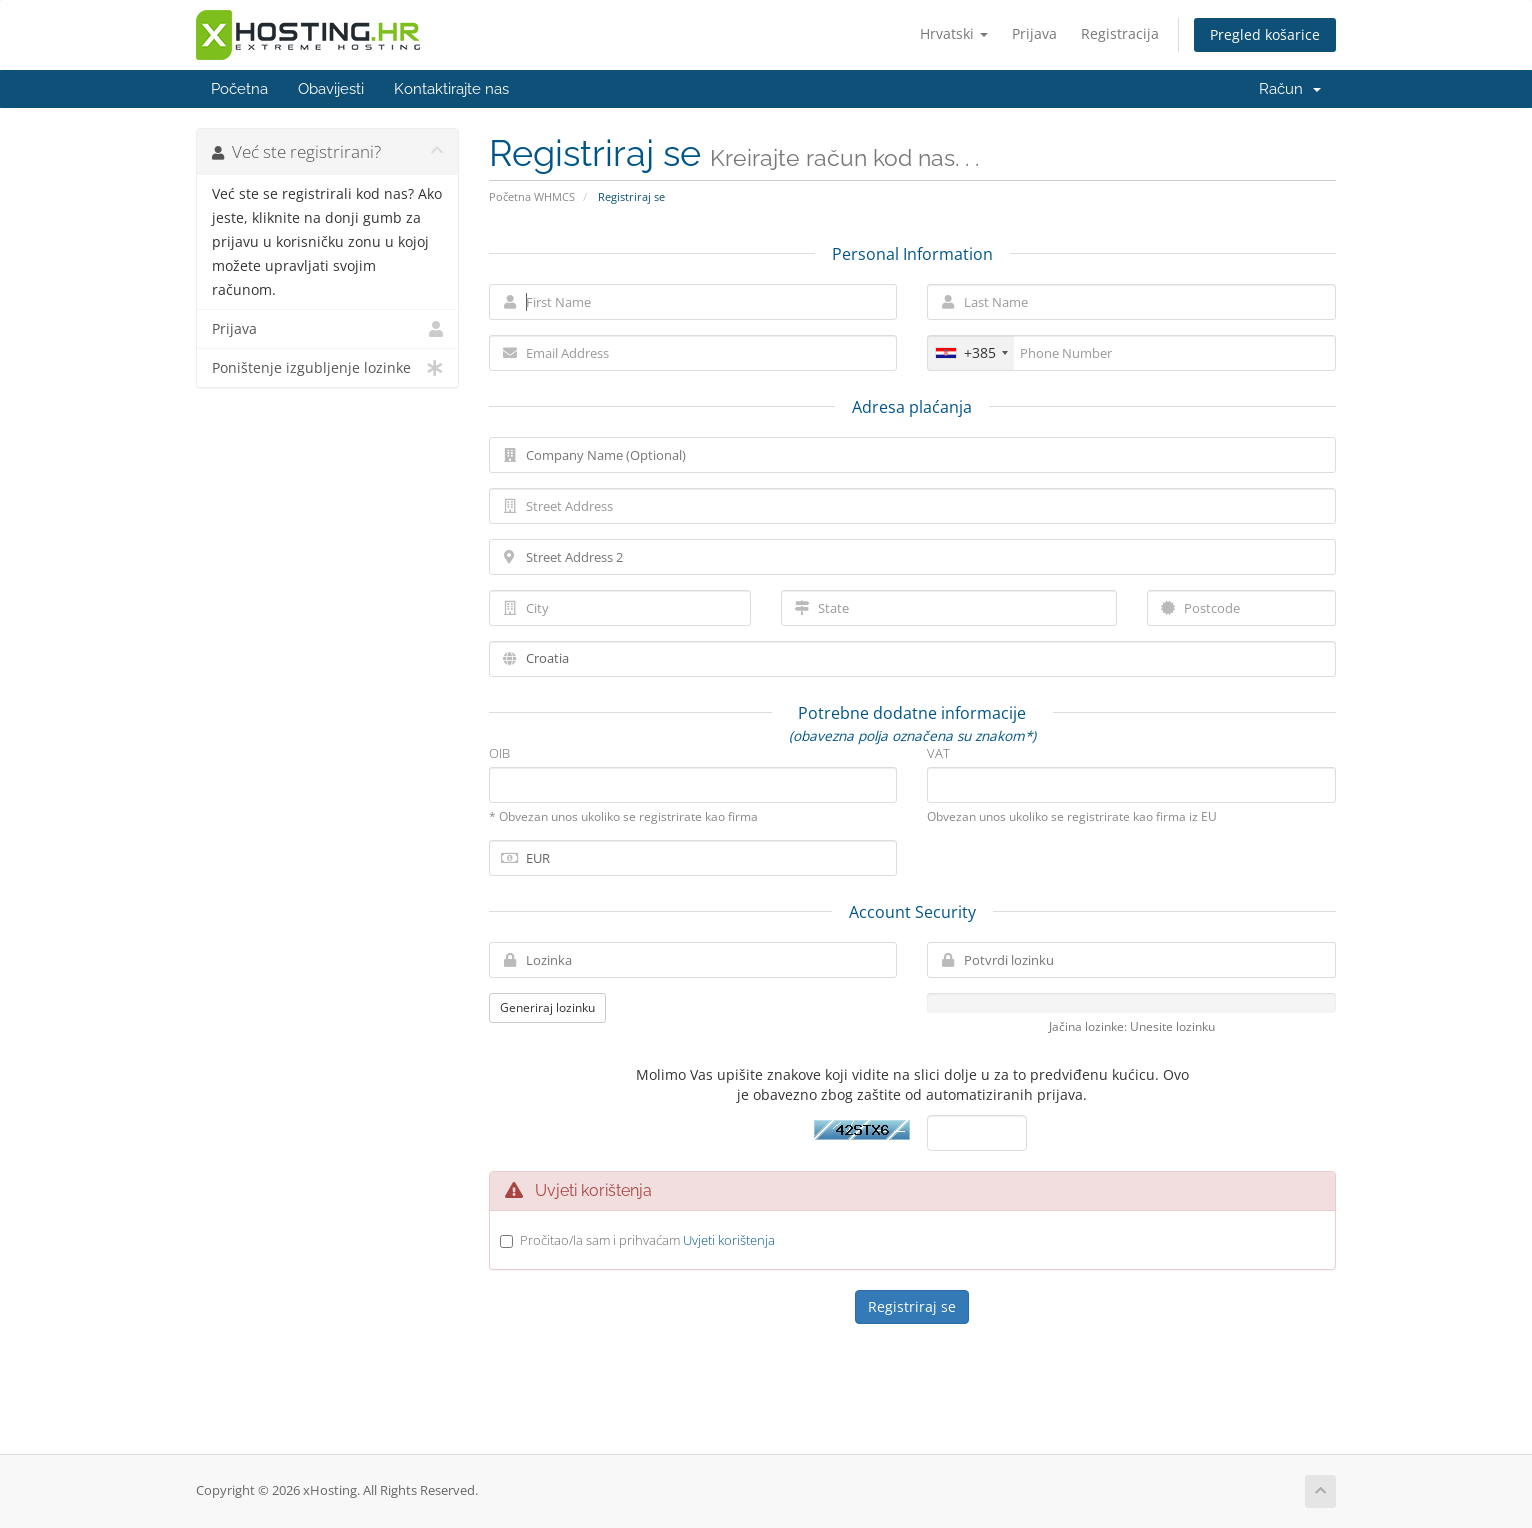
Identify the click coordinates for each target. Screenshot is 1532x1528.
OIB (499, 753)
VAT (938, 753)
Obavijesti (331, 89)
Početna (239, 89)
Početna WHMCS (532, 196)
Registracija (1120, 33)
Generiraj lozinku (547, 1007)
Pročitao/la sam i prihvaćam (647, 1240)
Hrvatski (954, 33)
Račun (1290, 89)
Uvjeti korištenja (729, 1240)
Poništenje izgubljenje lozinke (327, 368)
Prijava (1034, 33)
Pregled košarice (1265, 34)
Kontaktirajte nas (451, 89)
